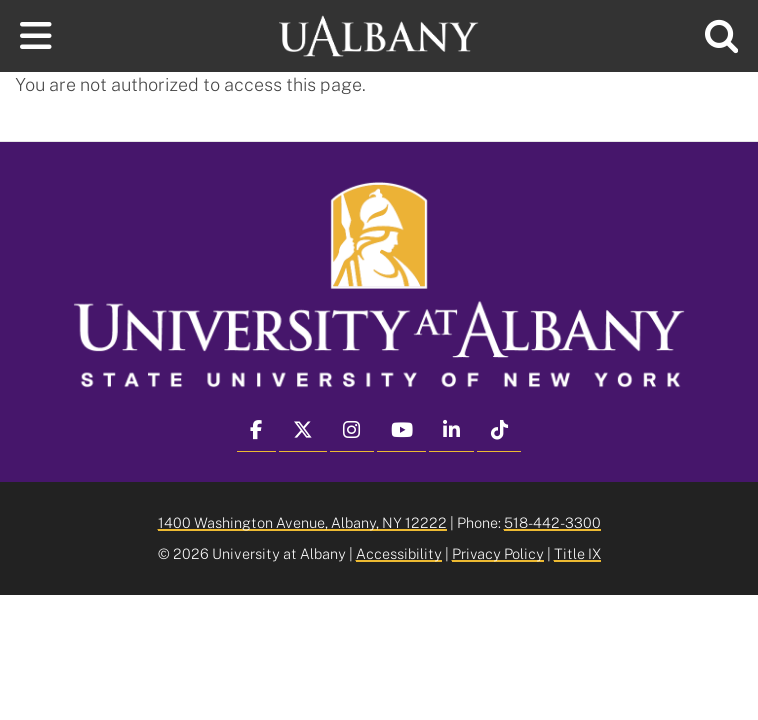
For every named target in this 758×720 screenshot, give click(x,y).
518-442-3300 (552, 522)
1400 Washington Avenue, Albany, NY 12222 (302, 522)
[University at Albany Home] (379, 33)
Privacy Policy (498, 553)
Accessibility (399, 553)
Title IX (577, 553)
